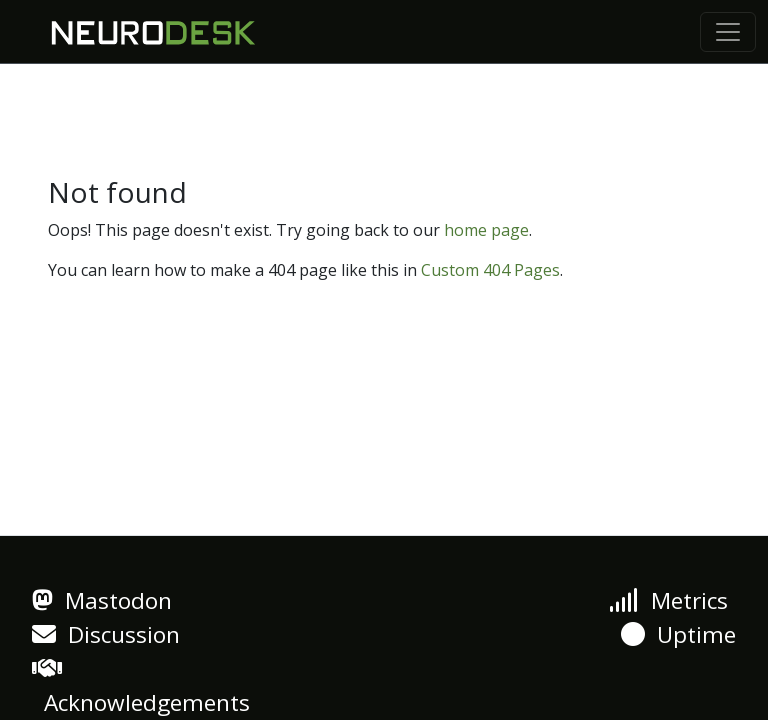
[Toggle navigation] (728, 32)
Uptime (678, 634)
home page (486, 230)
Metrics (668, 600)
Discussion (106, 634)
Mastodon (102, 600)
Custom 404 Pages (490, 270)
